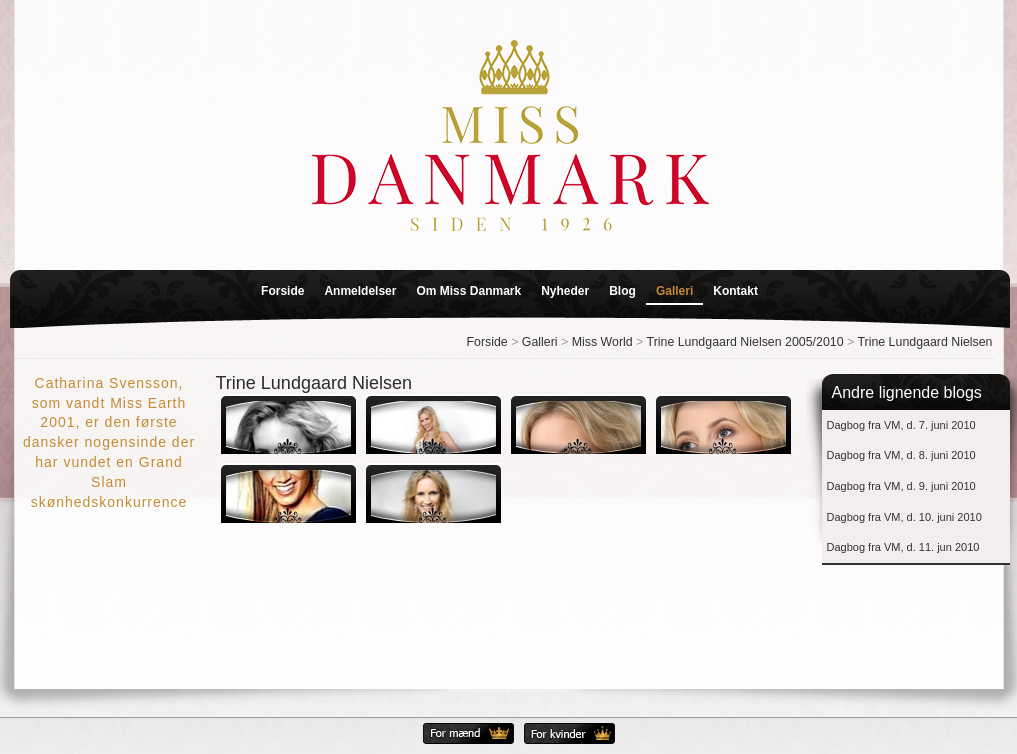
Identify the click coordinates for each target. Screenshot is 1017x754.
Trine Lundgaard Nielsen (924, 342)
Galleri (674, 291)
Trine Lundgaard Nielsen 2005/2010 (745, 342)
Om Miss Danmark (468, 291)
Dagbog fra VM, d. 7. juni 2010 (901, 425)
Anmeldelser (360, 291)
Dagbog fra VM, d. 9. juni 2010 (901, 486)
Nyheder (565, 291)
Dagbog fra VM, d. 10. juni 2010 (904, 517)
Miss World (602, 342)
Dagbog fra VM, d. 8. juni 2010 (901, 455)
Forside (282, 291)
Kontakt (735, 291)
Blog (622, 291)
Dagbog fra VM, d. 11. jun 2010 (903, 547)
